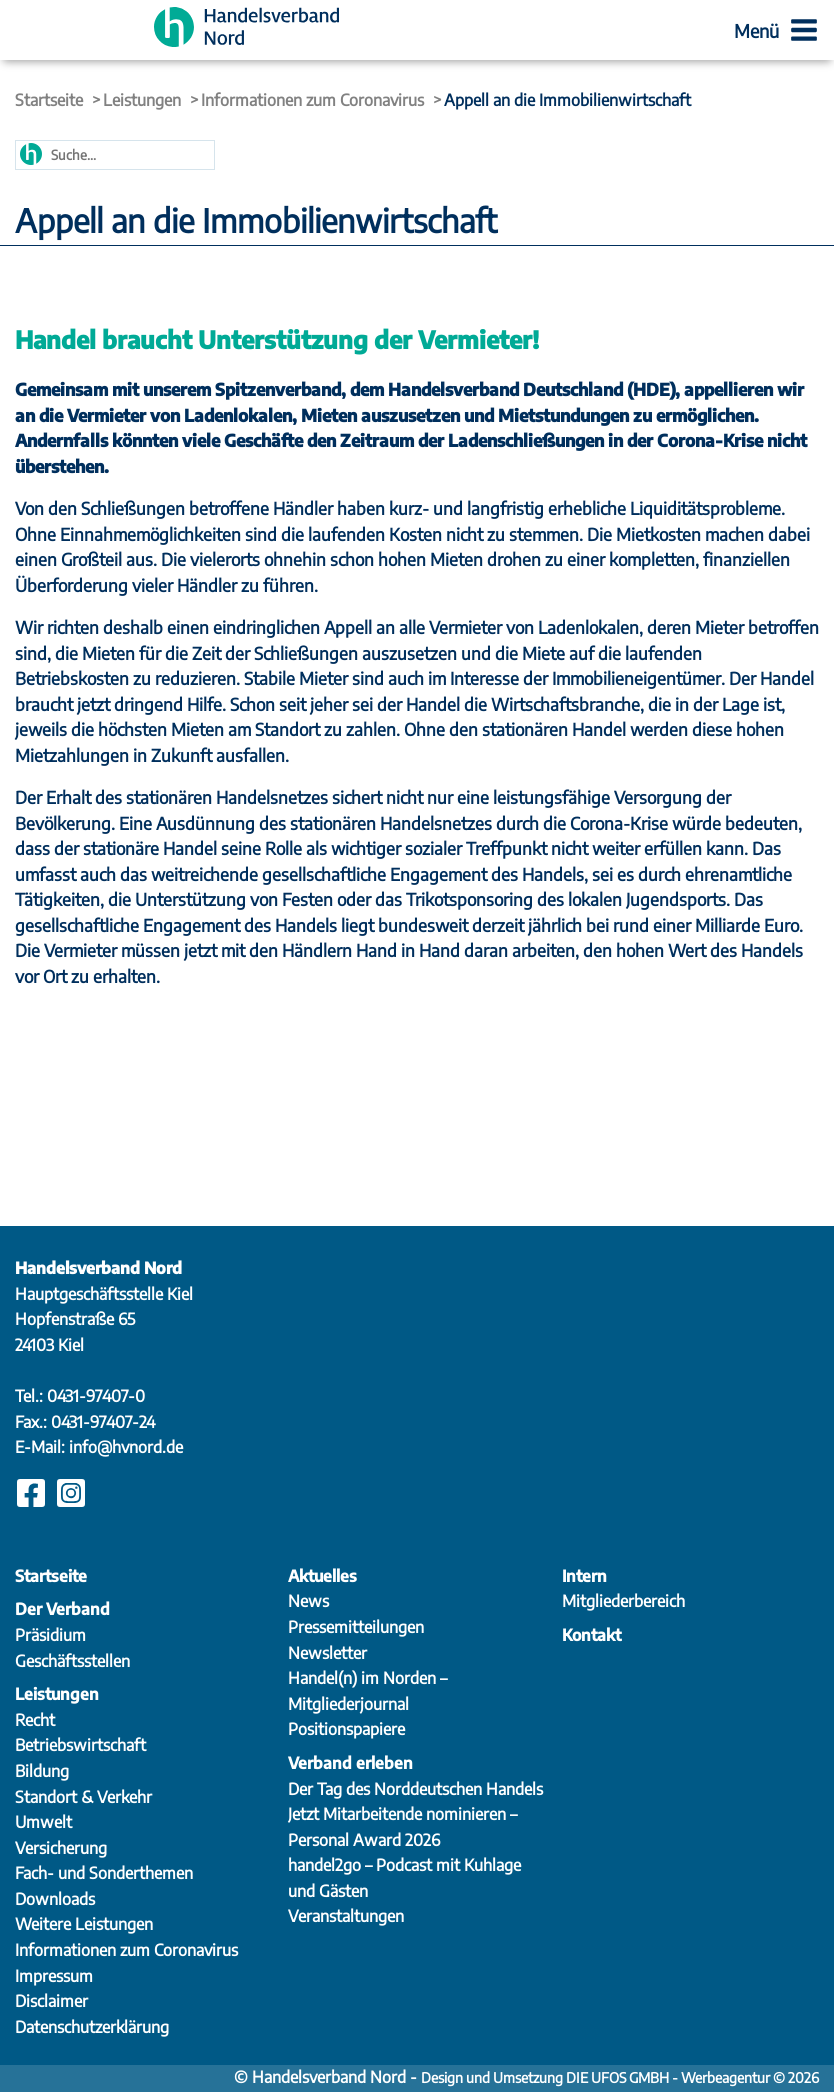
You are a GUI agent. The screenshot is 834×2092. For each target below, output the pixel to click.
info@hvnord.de (126, 1447)
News (308, 1601)
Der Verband (62, 1609)
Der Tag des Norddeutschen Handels (415, 1789)
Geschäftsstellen (72, 1661)
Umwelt (43, 1822)
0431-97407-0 (96, 1396)
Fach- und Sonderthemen (104, 1873)
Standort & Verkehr (83, 1797)
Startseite (49, 100)
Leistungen (142, 100)
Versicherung (61, 1848)
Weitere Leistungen (84, 1924)
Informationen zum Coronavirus (312, 100)
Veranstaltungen (346, 1916)
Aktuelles (322, 1576)
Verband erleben (350, 1763)
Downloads (55, 1899)
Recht (35, 1720)
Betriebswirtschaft (80, 1745)
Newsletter (327, 1653)
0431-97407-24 (103, 1422)
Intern (584, 1576)
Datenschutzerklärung (92, 2027)
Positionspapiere (346, 1729)
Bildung (42, 1771)
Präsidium (50, 1635)
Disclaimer (51, 2001)
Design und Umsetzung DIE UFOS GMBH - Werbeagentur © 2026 (620, 2077)
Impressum (54, 1976)
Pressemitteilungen (356, 1627)
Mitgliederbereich (623, 1601)
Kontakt (591, 1635)
